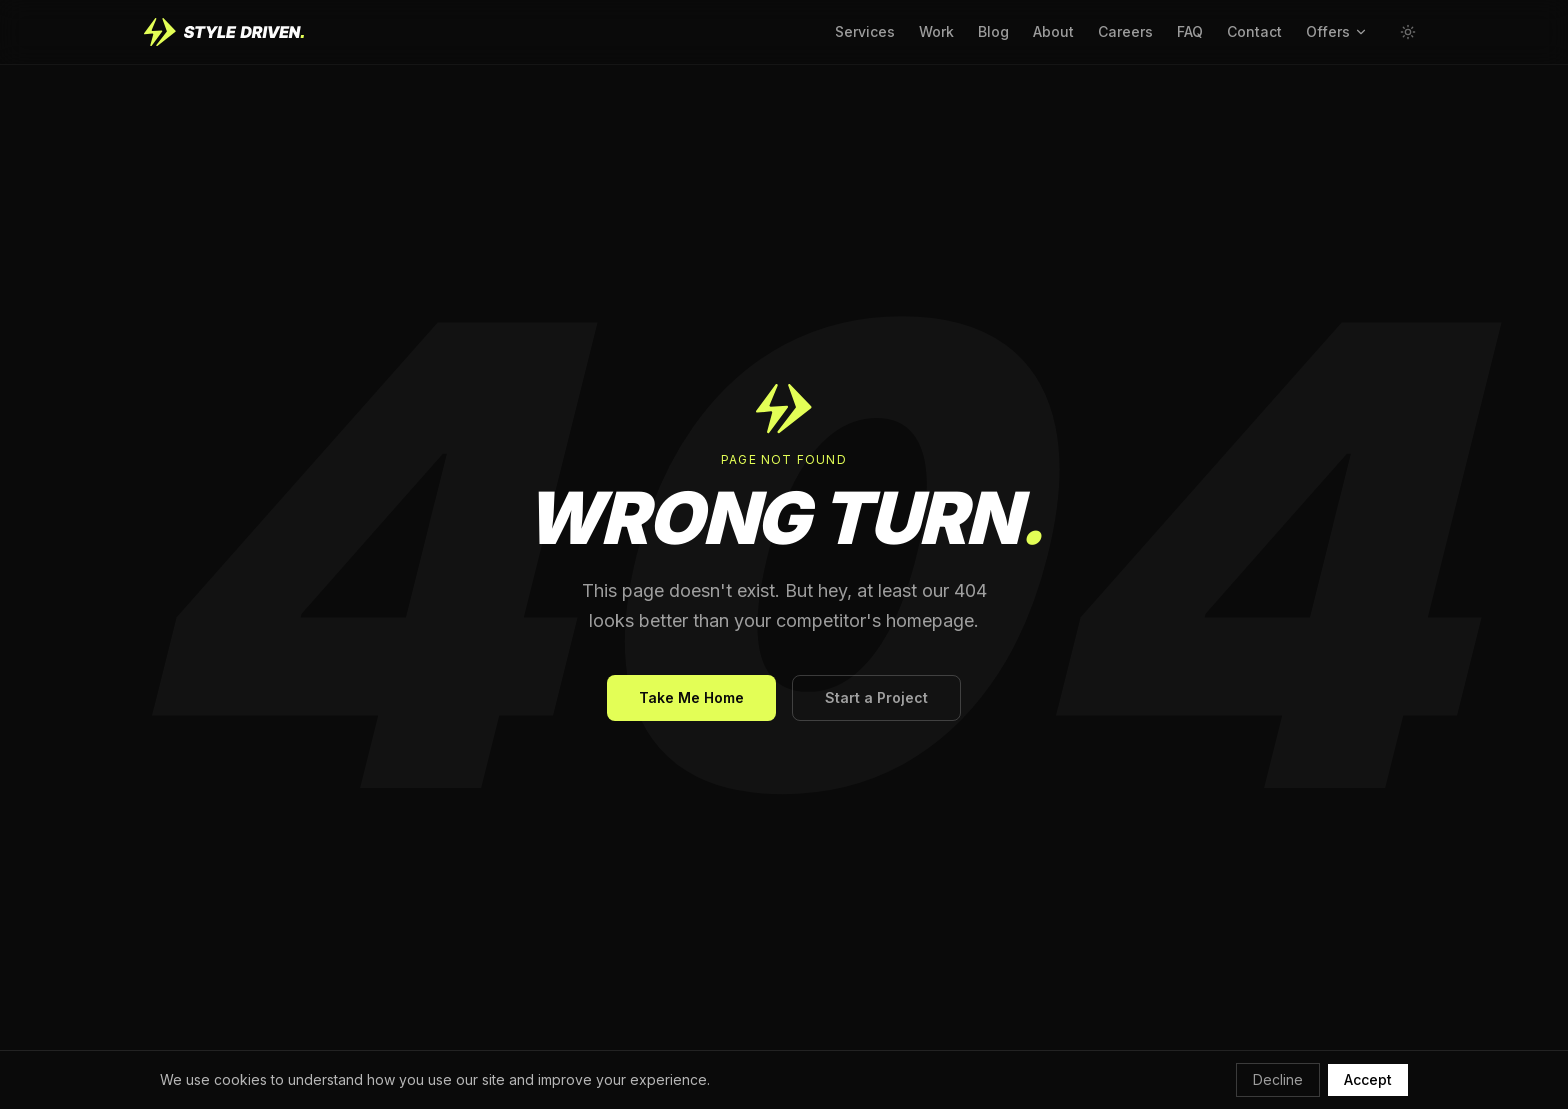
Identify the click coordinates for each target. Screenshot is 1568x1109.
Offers (1337, 31)
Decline (1278, 1079)
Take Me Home (691, 697)
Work (936, 31)
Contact (1254, 31)
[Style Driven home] (224, 32)
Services (865, 31)
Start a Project (876, 697)
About (1053, 31)
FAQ (1190, 31)
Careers (1125, 31)
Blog (993, 31)
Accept (1368, 1079)
